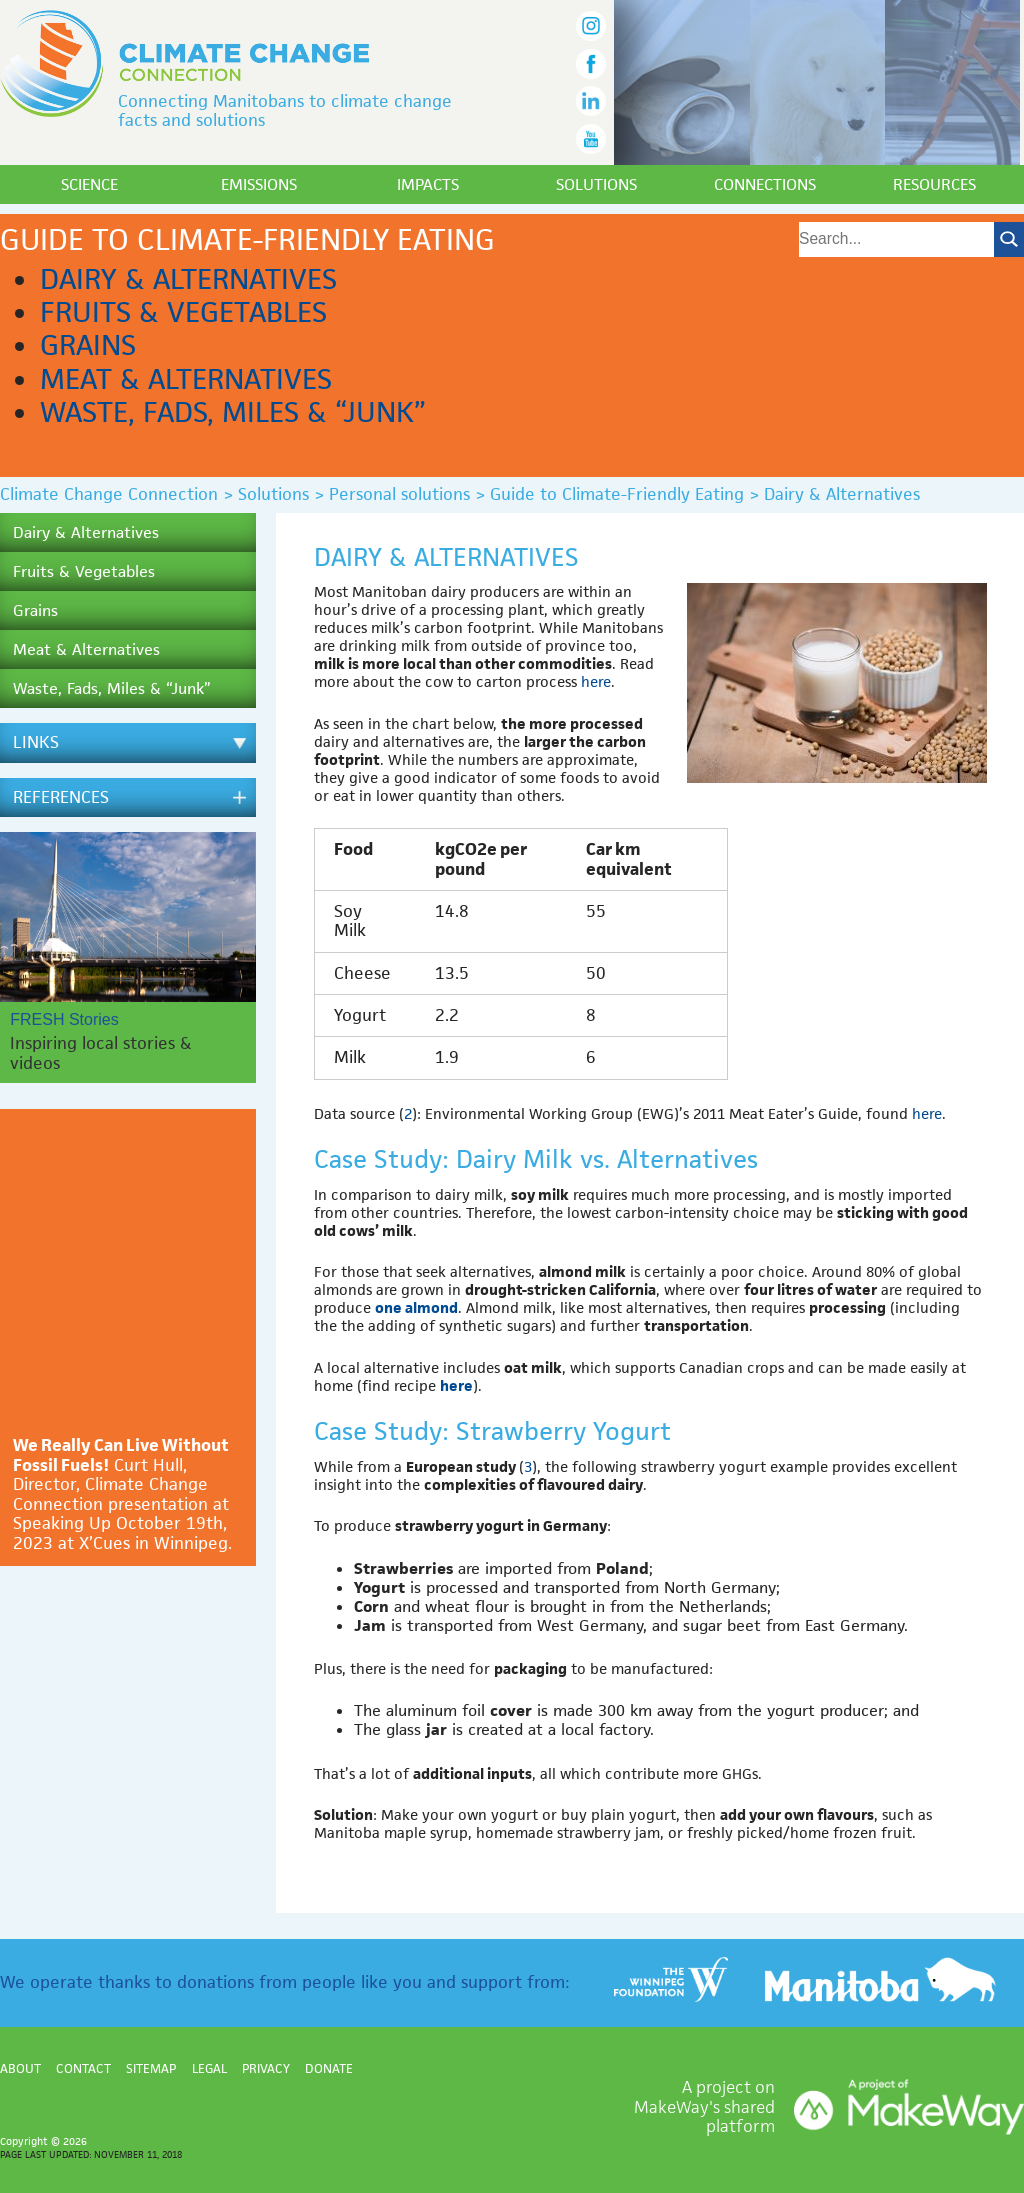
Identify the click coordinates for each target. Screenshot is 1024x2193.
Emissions (259, 184)
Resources (934, 184)
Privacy (266, 2068)
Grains (88, 345)
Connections (765, 184)
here (596, 681)
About (20, 2068)
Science (89, 184)
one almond (416, 1307)
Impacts (428, 184)
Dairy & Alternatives (188, 279)
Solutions (596, 184)
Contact (83, 2068)
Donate (329, 2068)
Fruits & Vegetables (183, 312)
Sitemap (151, 2068)
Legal (209, 2068)
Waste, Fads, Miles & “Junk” (233, 412)
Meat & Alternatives (186, 379)
